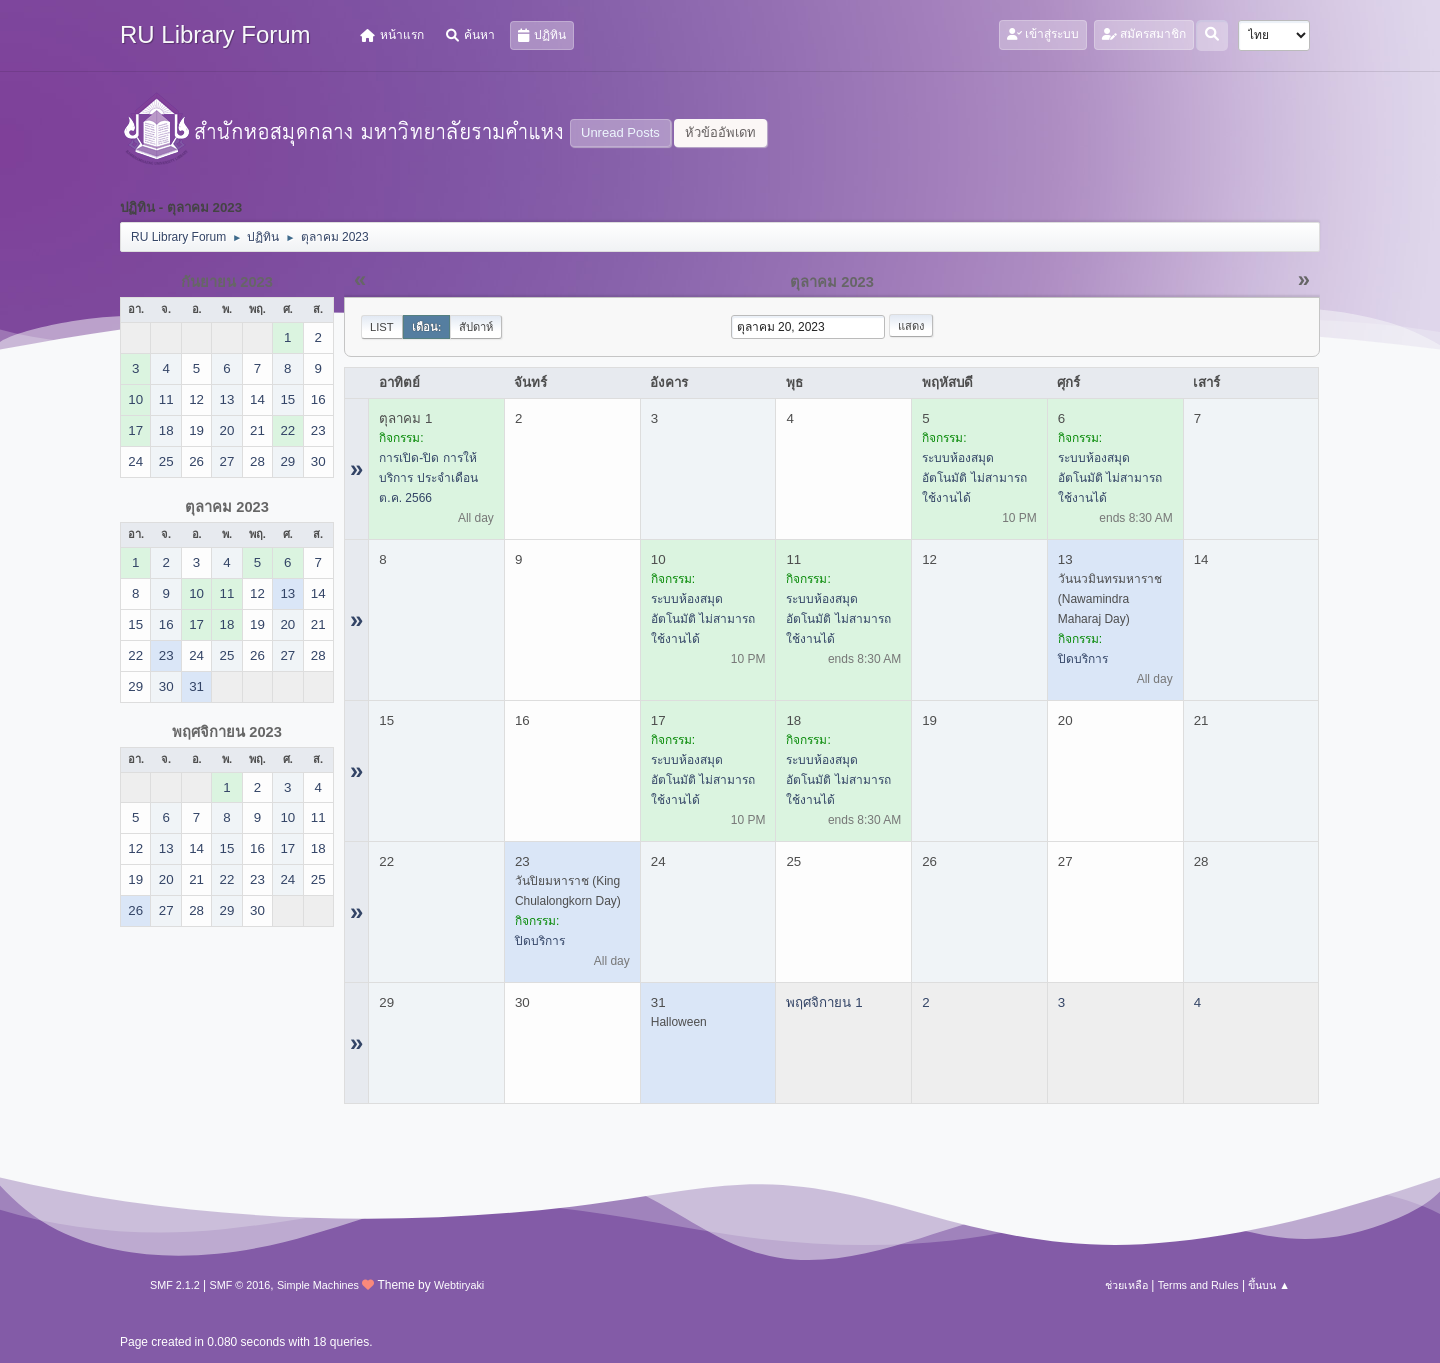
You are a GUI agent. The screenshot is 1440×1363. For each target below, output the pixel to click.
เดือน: (427, 327)
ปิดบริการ (1083, 659)
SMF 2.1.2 (175, 1285)
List (382, 327)
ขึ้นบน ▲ (1269, 1285)
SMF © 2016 (240, 1285)
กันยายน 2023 (227, 282)
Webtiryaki (459, 1285)
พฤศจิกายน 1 (824, 1002)
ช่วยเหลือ (1126, 1285)
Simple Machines (318, 1285)
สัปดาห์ (476, 327)
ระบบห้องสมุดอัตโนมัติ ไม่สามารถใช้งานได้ (974, 478)
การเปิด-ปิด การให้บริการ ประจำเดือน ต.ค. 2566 (428, 478)
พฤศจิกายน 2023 (227, 732)
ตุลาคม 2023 (227, 507)
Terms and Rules (1198, 1285)
